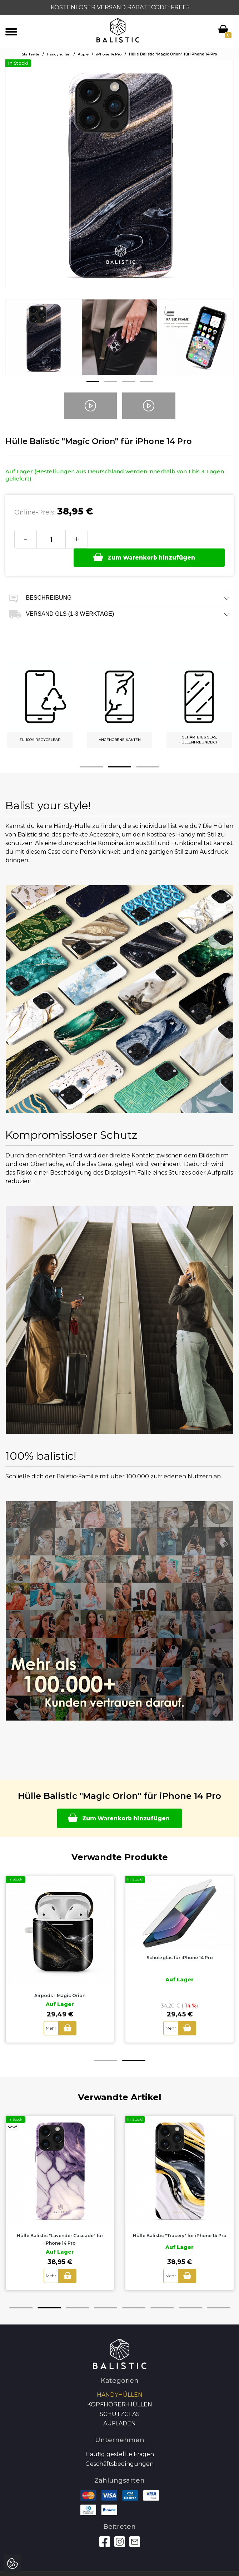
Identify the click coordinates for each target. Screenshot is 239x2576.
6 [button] (162, 2290)
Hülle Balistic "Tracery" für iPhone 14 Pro (179, 2218)
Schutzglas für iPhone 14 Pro (179, 1940)
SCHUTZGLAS (120, 2397)
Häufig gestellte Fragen (119, 2437)
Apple (83, 54)
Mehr (51, 2011)
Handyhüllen (58, 54)
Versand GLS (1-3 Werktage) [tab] (119, 596)
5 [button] (133, 2290)
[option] (43, 342)
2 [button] (110, 381)
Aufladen (119, 2406)
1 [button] (92, 381)
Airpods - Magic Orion (59, 1978)
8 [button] (218, 2290)
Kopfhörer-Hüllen (119, 2387)
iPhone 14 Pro (108, 54)
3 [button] (128, 381)
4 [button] (146, 381)
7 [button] (190, 2290)
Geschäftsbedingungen (119, 2447)
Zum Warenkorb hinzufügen (154, 538)
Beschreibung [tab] (119, 580)
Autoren (120, 2568)
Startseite (30, 54)
